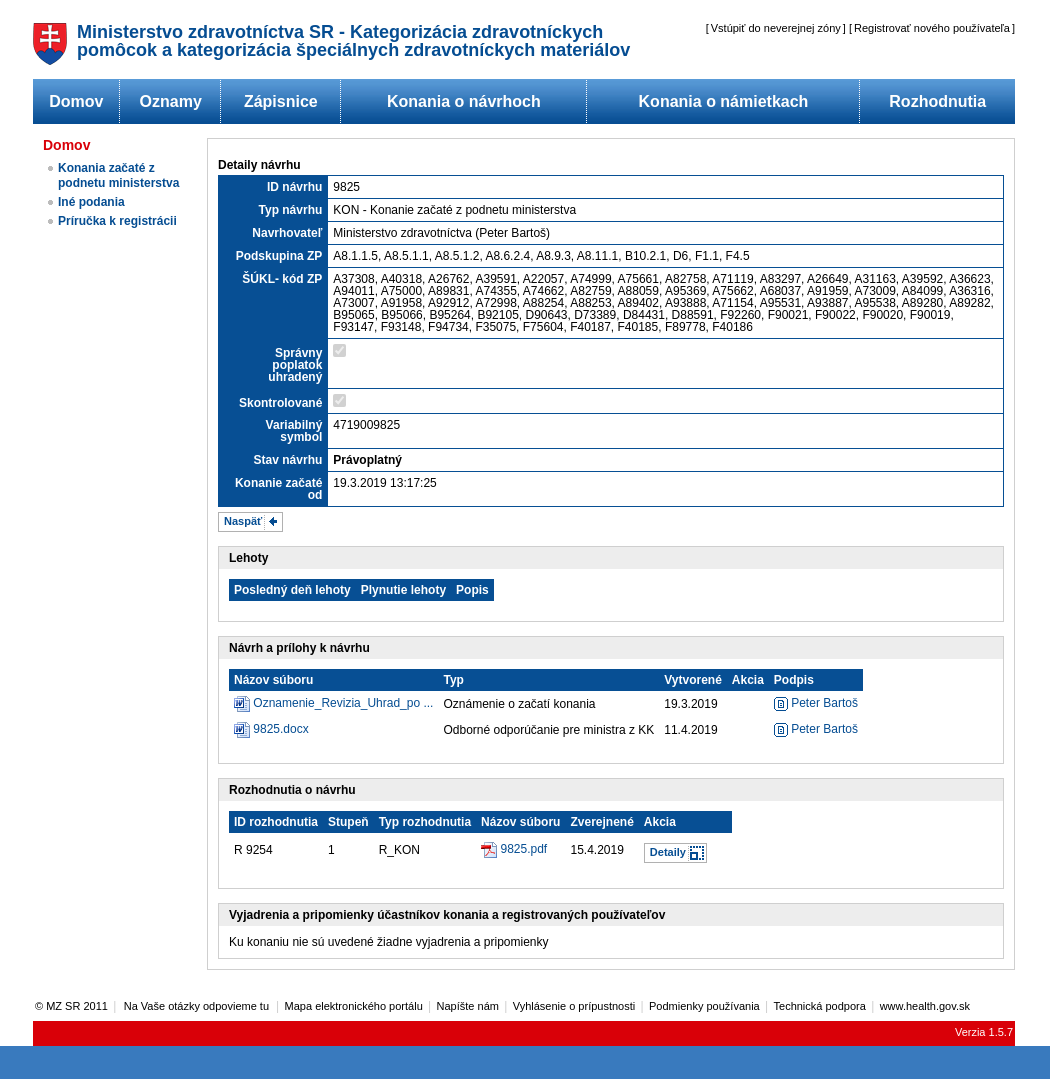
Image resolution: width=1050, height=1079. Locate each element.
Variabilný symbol (294, 431)
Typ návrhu (291, 210)
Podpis (794, 680)
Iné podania (91, 202)
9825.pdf (523, 849)
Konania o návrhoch (464, 101)
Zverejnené (601, 822)
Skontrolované (280, 403)
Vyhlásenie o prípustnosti (574, 1006)
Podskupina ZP (279, 256)
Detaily (668, 852)
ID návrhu (294, 187)
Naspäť (243, 521)
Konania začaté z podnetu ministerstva (118, 175)
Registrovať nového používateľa (932, 28)
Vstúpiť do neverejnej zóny (776, 28)
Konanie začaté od (278, 489)
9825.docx (280, 729)
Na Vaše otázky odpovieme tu (198, 1006)
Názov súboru (273, 680)
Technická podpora (820, 1006)
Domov (76, 101)
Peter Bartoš (816, 703)
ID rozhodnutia (276, 822)
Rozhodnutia (937, 101)
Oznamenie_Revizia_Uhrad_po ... (343, 703)
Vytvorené (693, 680)
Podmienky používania (704, 1006)
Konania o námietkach (724, 101)
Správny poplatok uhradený (295, 365)
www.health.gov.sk (925, 1006)
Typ (453, 680)
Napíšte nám (468, 1006)
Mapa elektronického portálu (354, 1006)
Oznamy (171, 101)
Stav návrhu (288, 460)
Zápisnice (281, 101)
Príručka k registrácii (117, 221)
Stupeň (348, 822)
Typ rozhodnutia (425, 822)
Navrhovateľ (287, 233)
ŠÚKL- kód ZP (282, 279)
